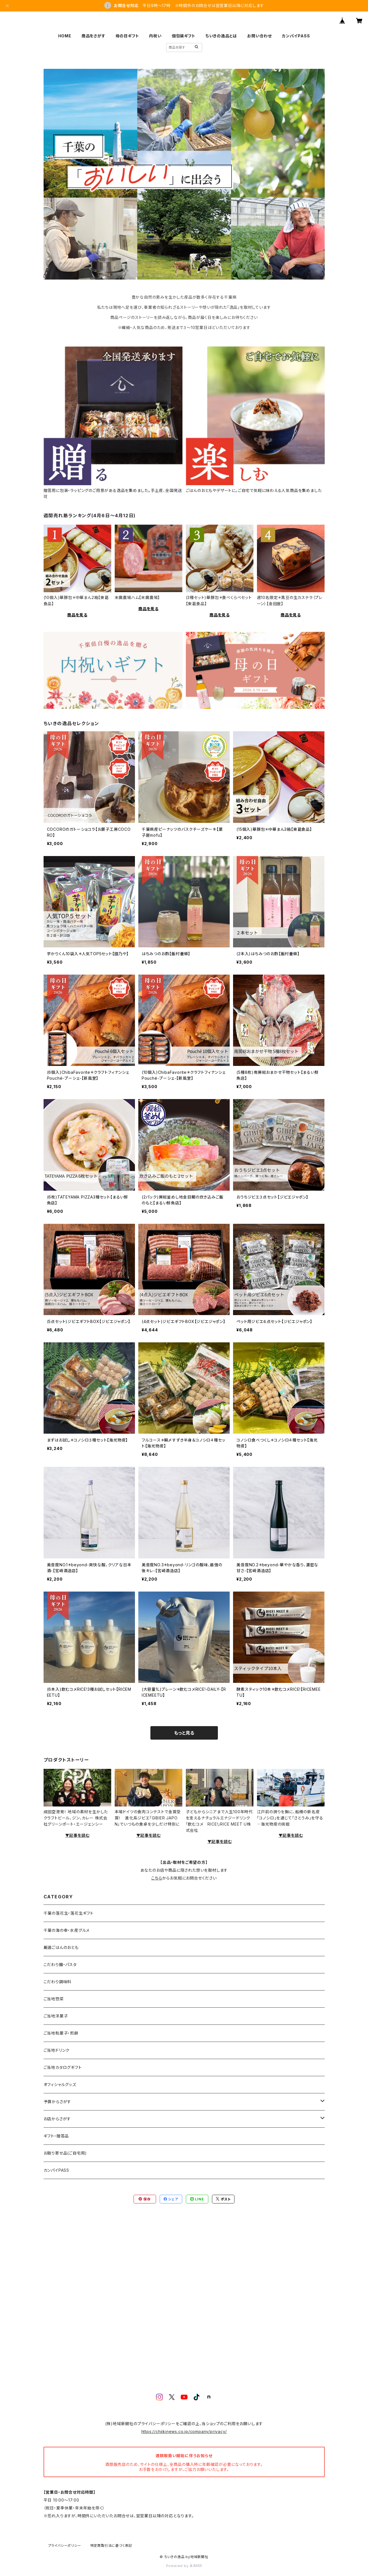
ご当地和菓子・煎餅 (61, 2033)
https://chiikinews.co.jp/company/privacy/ (184, 2431)
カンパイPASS (296, 35)
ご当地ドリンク (57, 2050)
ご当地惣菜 (54, 1998)
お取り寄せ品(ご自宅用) (65, 2153)
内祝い (155, 35)
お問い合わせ (259, 35)
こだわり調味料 (58, 1981)
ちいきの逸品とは (221, 35)
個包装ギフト (183, 35)
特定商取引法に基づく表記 (111, 2545)
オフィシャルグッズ (60, 2084)
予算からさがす (57, 2101)
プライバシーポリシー (64, 2545)
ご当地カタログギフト (63, 2067)
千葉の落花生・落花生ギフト (69, 1913)
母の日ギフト (127, 35)
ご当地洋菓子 (56, 2016)
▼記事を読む (77, 1835)
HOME (64, 35)
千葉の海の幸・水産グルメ (67, 1930)
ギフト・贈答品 (56, 2136)
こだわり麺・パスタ (60, 1964)
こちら (156, 1878)
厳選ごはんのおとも (61, 1947)
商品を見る (77, 614)
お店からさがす (57, 2118)
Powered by (184, 2566)
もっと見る (184, 1733)
